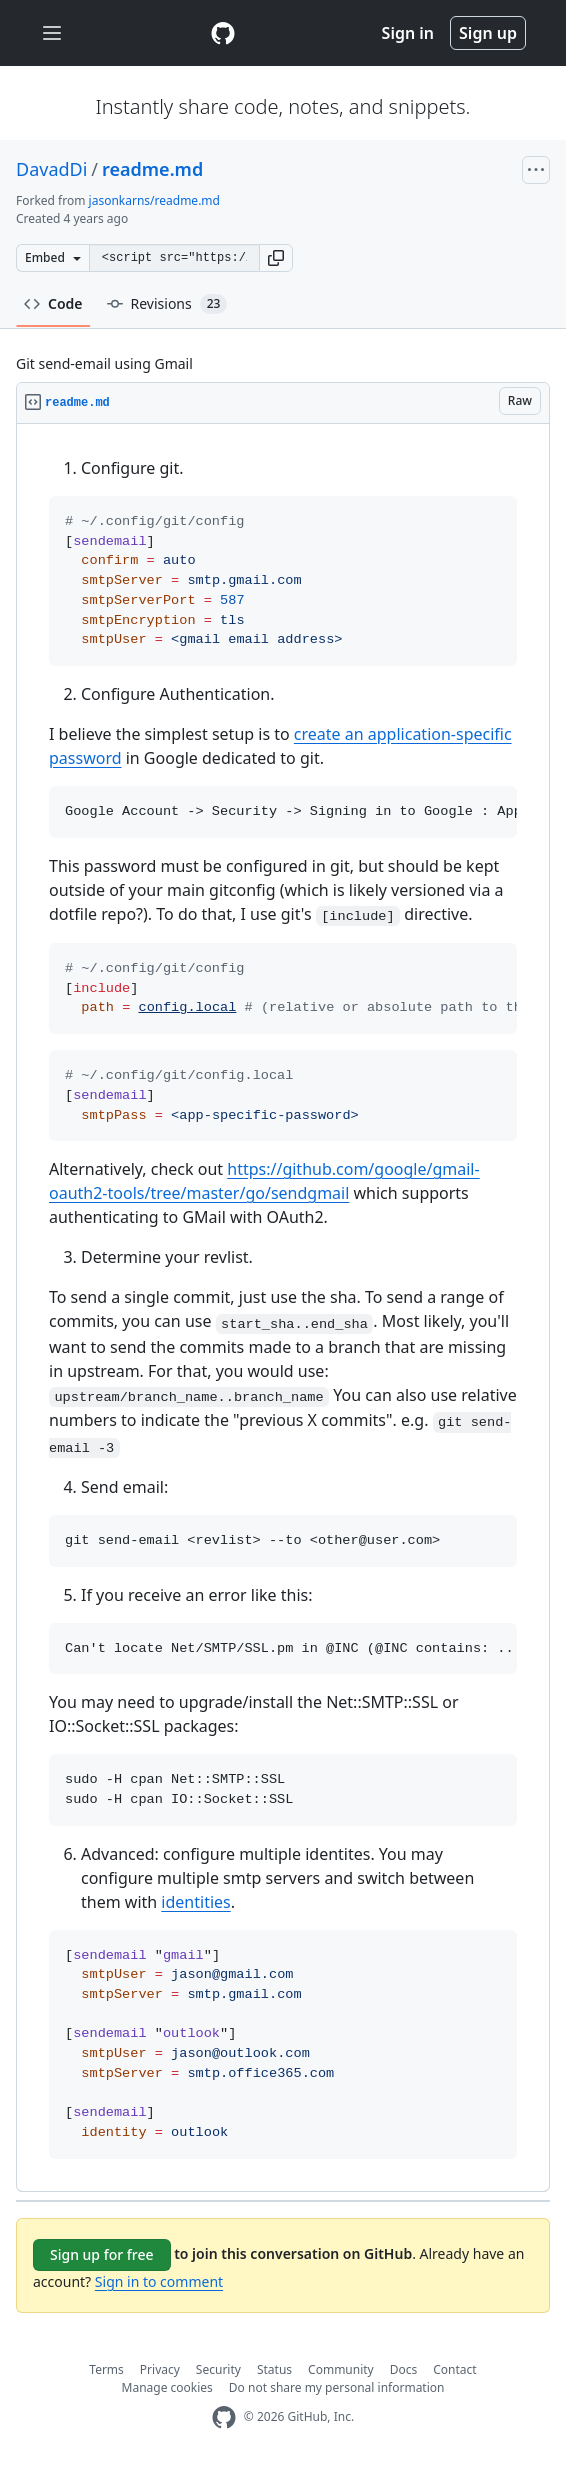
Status (274, 2369)
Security (218, 2369)
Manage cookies (167, 2387)
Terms (106, 2369)
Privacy (160, 2369)
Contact (454, 2369)
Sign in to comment (159, 2281)
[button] (276, 258)
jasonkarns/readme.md (154, 200)
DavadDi (51, 169)
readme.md (152, 169)
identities (195, 1902)
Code (53, 303)
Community (341, 2369)
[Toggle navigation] (52, 33)
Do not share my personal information (337, 2387)
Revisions (167, 304)
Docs (404, 2369)
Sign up (488, 33)
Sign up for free (102, 2254)
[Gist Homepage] (223, 33)
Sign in (408, 33)
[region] (283, 1308)
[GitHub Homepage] (224, 2417)
